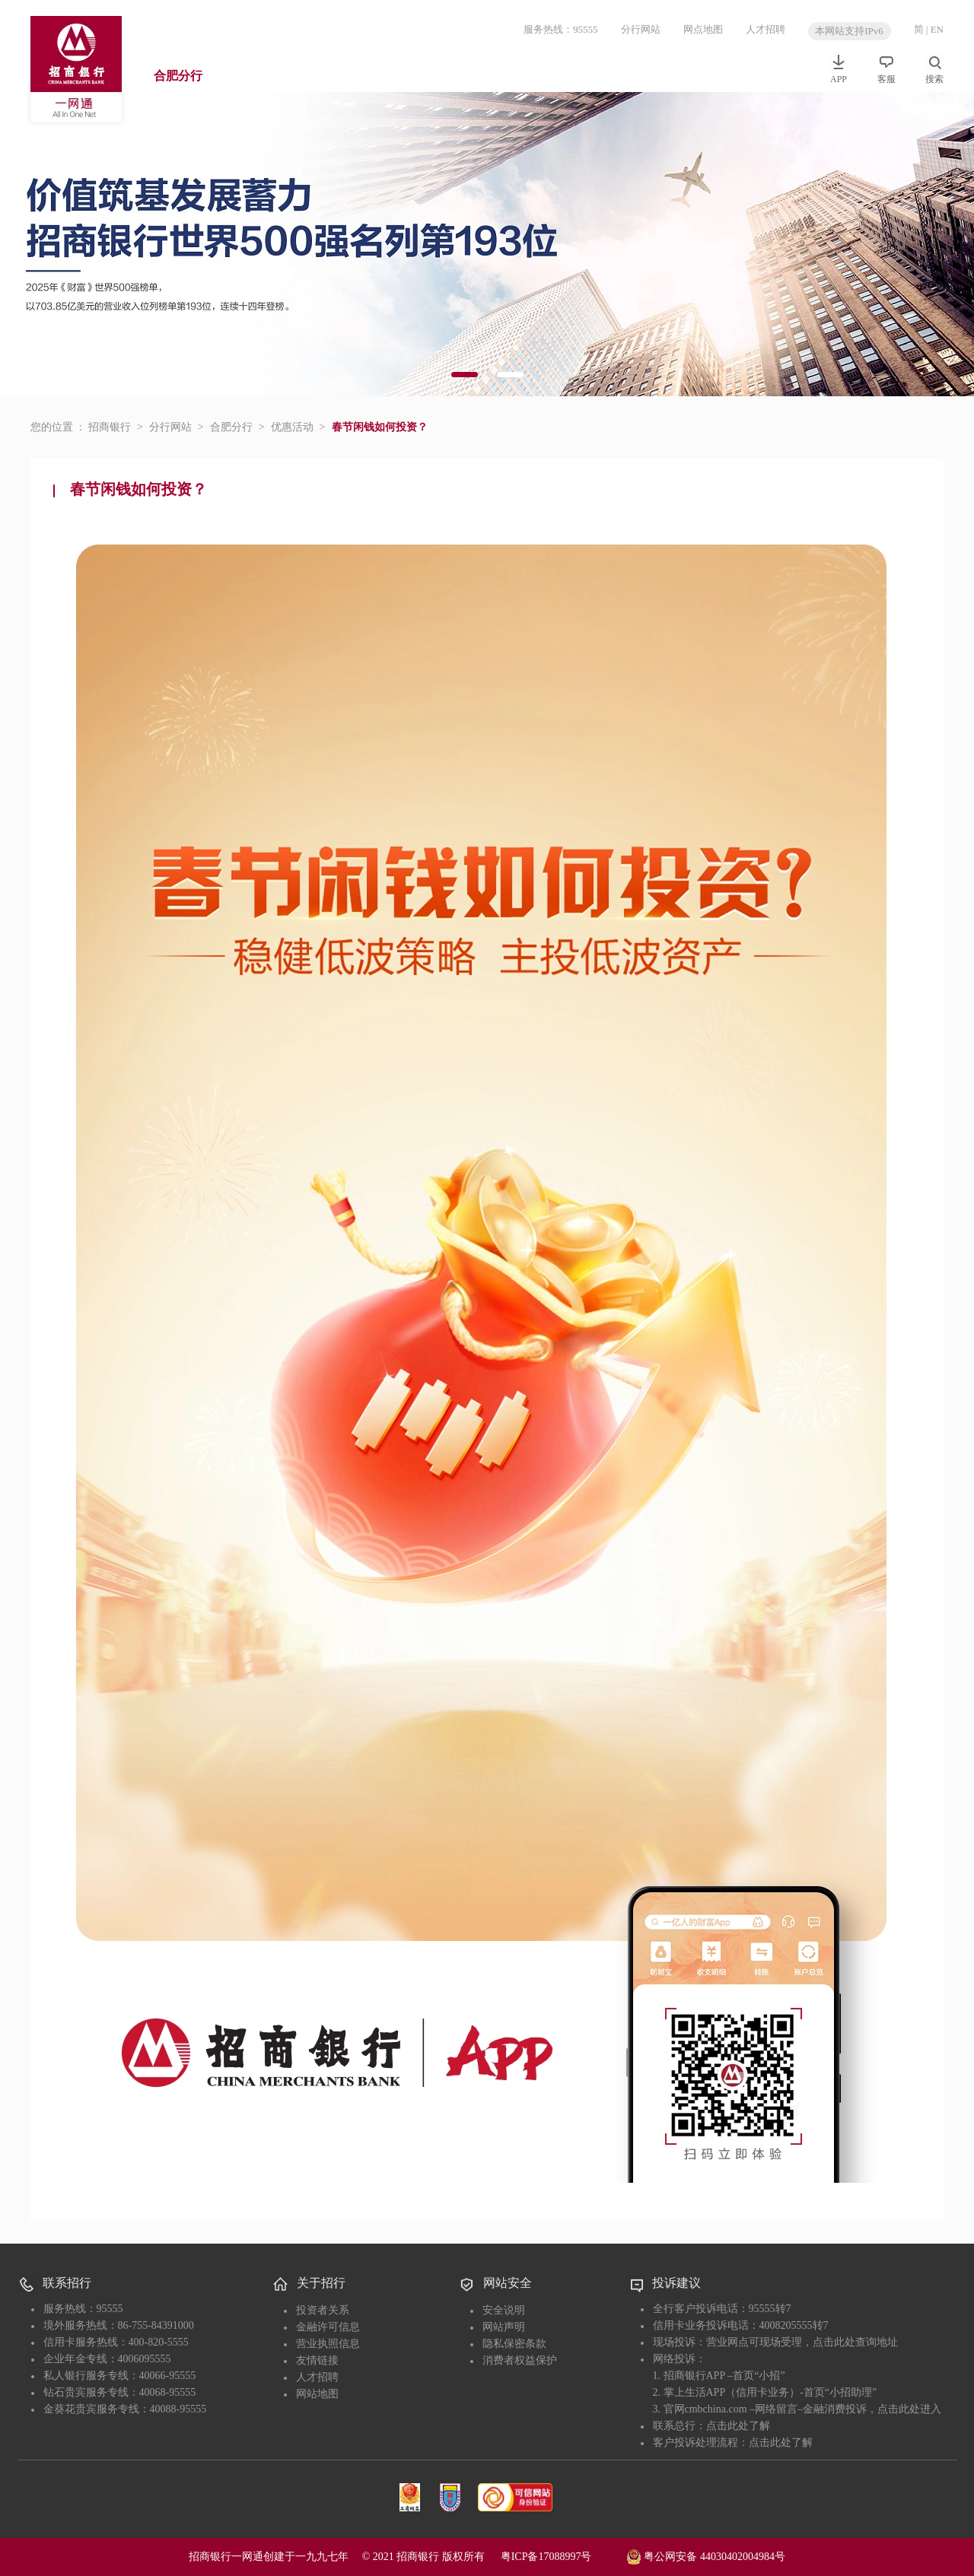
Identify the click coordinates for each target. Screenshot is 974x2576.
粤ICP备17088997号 (562, 2556)
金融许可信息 (328, 2327)
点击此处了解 (738, 2425)
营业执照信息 (328, 2343)
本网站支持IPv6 (849, 31)
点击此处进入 (909, 2409)
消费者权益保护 (519, 2360)
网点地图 (703, 29)
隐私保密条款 (514, 2343)
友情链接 (317, 2360)
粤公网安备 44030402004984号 (705, 2555)
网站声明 (503, 2327)
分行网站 (640, 29)
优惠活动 (292, 427)
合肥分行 (178, 75)
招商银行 (109, 427)
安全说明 (503, 2310)
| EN (935, 29)
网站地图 (317, 2394)
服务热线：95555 (561, 29)
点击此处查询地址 (855, 2342)
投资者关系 (322, 2310)
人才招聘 (765, 29)
